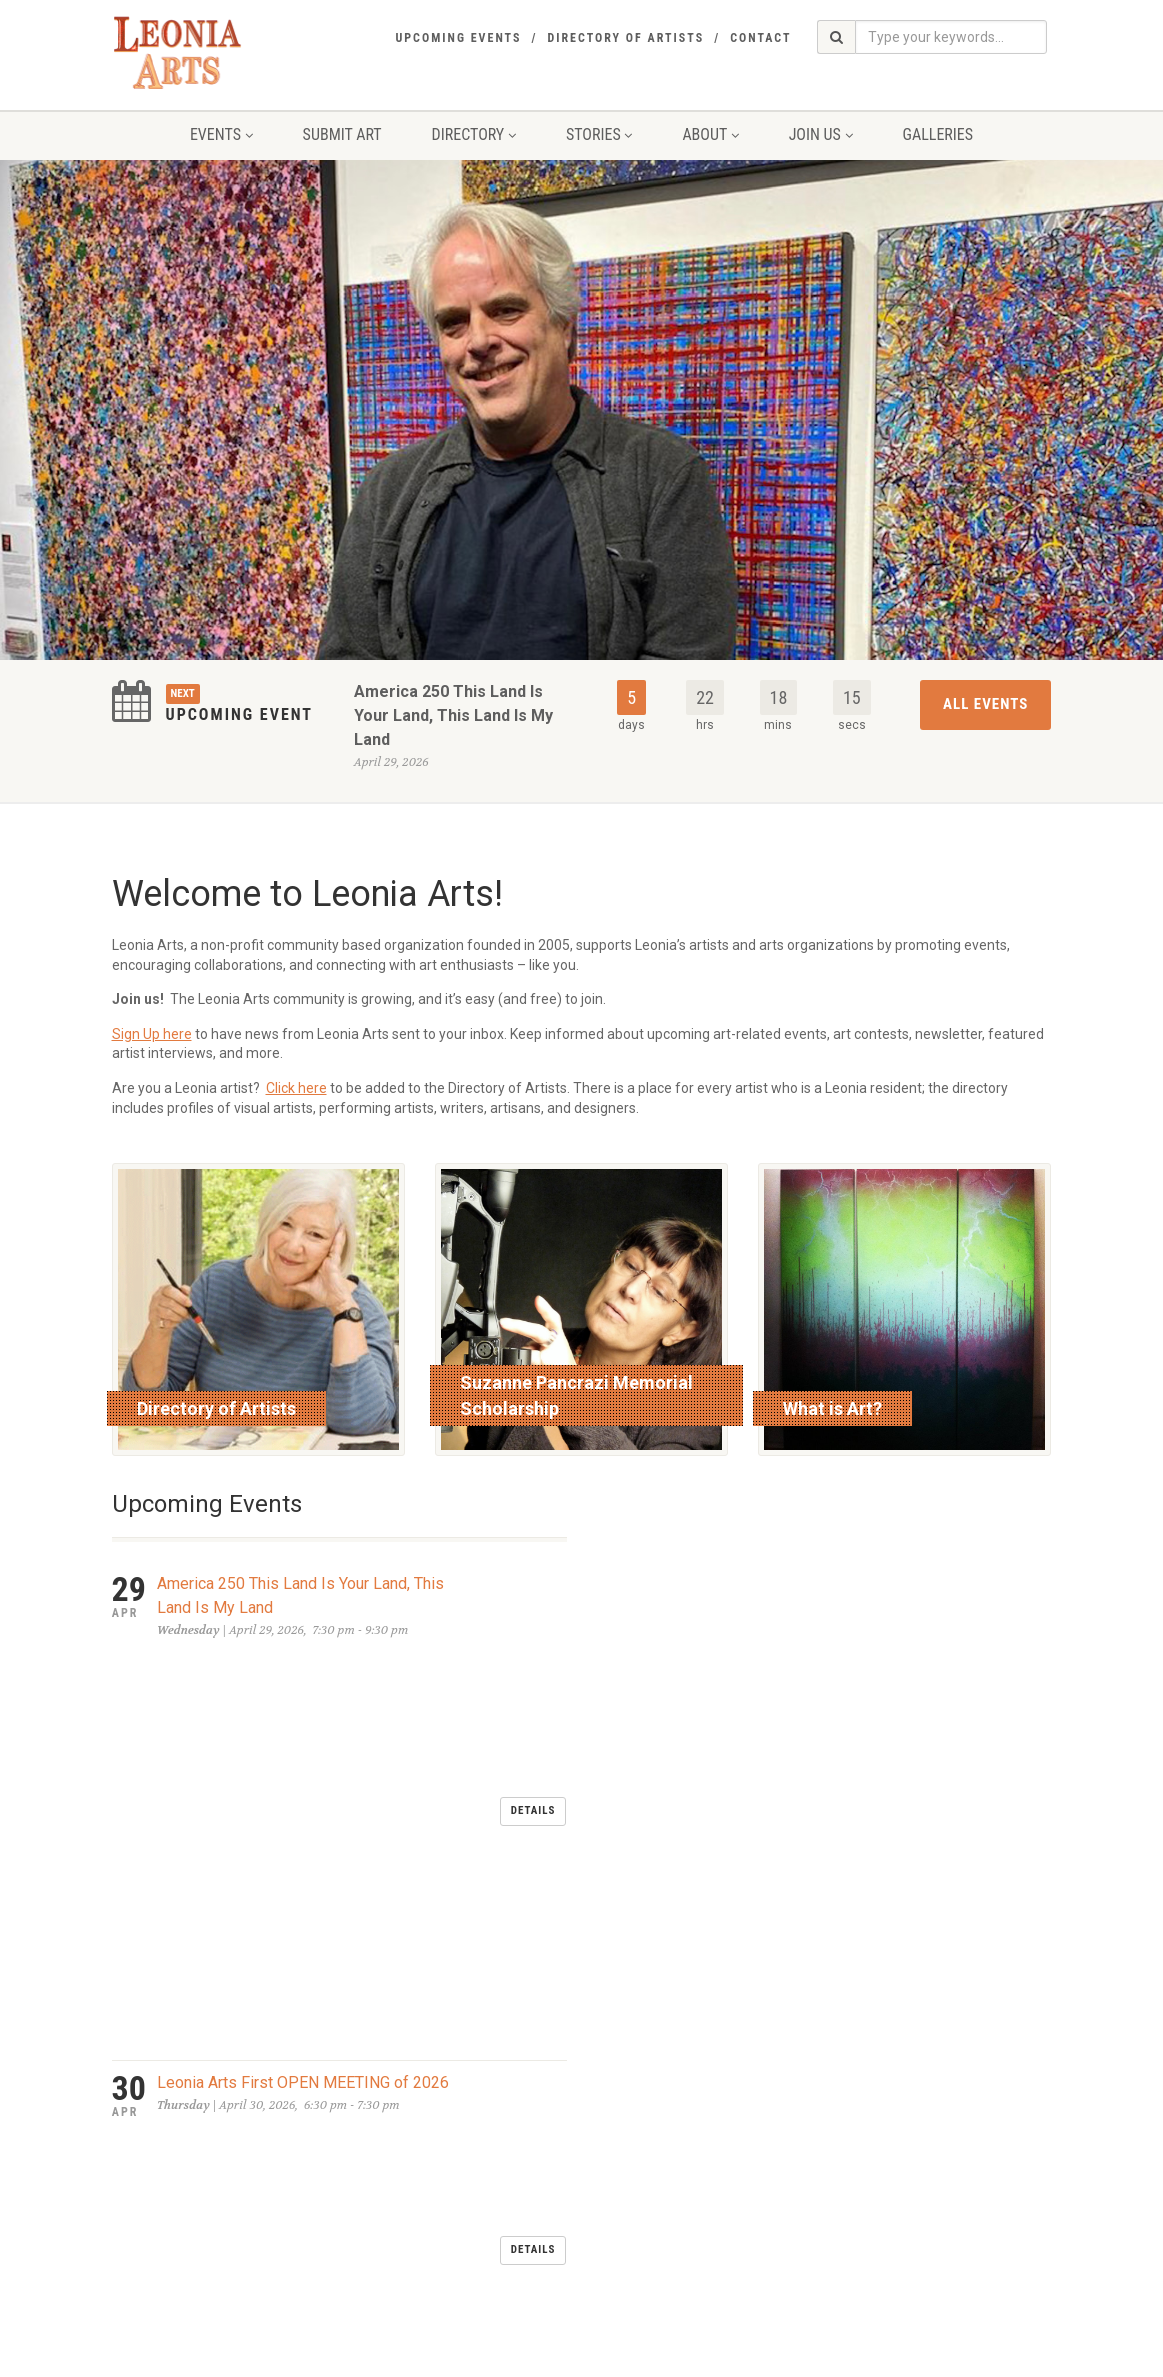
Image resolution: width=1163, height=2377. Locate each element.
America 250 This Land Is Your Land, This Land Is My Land (453, 715)
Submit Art (342, 134)
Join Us (821, 134)
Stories (599, 134)
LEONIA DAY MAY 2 (225, 1757)
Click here (296, 1088)
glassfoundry (517, 2357)
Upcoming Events (458, 38)
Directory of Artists (625, 38)
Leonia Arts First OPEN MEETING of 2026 (303, 1682)
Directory (474, 134)
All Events (985, 704)
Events (221, 134)
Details (533, 1610)
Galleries (938, 134)
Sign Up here (152, 1034)
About (710, 134)
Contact (760, 38)
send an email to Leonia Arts (524, 2186)
